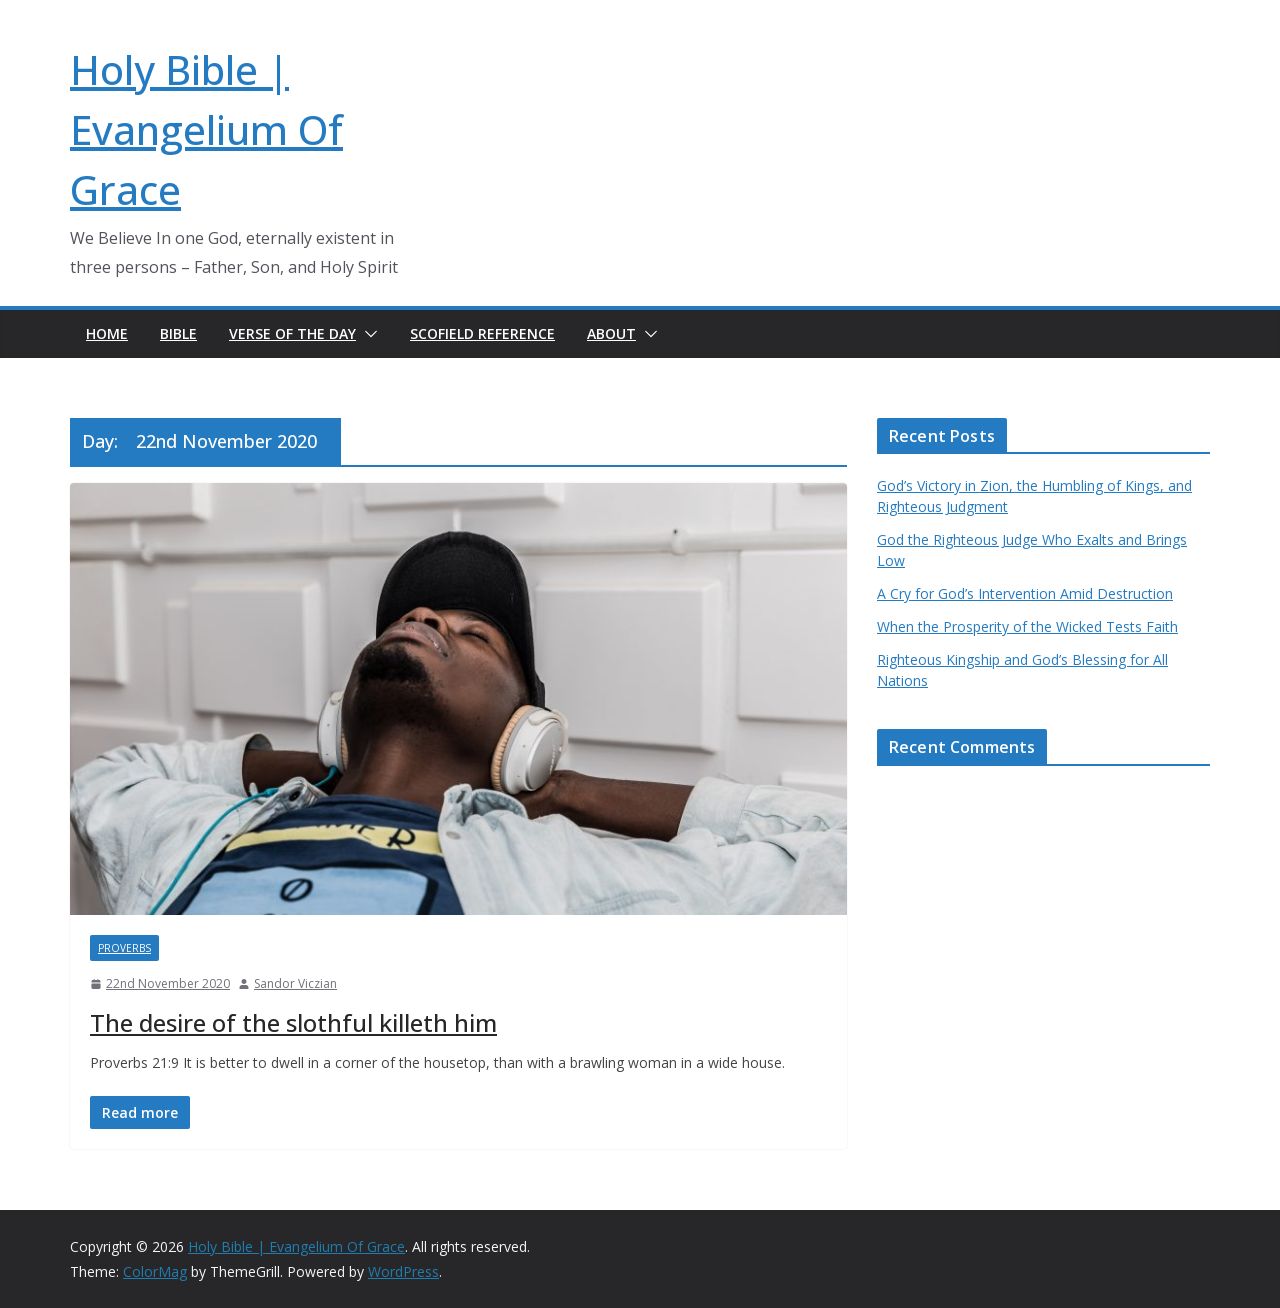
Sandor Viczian (295, 983)
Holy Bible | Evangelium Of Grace (206, 129)
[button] (367, 334)
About (611, 333)
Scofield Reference (482, 333)
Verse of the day (292, 333)
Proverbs (124, 948)
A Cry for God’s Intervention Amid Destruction (1025, 593)
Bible (178, 333)
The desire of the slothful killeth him (293, 1022)
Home (107, 333)
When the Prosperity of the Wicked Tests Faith (1027, 626)
